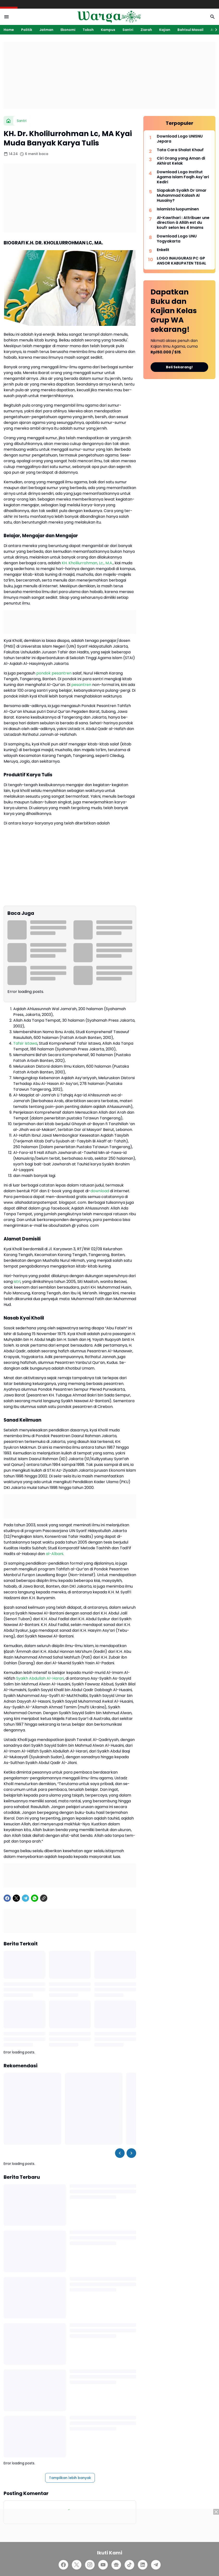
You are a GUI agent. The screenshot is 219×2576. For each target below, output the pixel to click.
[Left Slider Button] (120, 2153)
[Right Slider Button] (214, 30)
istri (17, 1281)
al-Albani (54, 1553)
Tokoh (88, 29)
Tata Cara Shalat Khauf (180, 150)
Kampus (108, 29)
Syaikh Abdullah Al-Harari (40, 1678)
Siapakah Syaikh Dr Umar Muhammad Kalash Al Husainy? (182, 195)
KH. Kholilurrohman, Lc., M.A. (87, 563)
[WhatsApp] (34, 1898)
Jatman (46, 29)
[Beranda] (8, 121)
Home (9, 29)
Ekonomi (68, 29)
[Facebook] (7, 1898)
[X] (16, 1898)
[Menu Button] (6, 17)
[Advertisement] (109, 75)
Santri (127, 29)
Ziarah (146, 29)
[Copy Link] (43, 1898)
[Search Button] (212, 17)
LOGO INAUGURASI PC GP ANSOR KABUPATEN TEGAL (181, 261)
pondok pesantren (54, 673)
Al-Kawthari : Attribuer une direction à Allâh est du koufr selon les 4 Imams (183, 222)
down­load (100, 1191)
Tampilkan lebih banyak (70, 2477)
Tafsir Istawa (25, 1043)
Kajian (164, 29)
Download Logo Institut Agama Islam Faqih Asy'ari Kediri (183, 177)
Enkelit (163, 250)
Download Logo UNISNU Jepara (180, 139)
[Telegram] (25, 1898)
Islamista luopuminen (178, 209)
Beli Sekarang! (179, 367)
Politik (26, 29)
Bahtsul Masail (190, 29)
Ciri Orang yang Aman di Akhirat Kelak (181, 161)
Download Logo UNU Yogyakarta (177, 239)
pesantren (81, 684)
